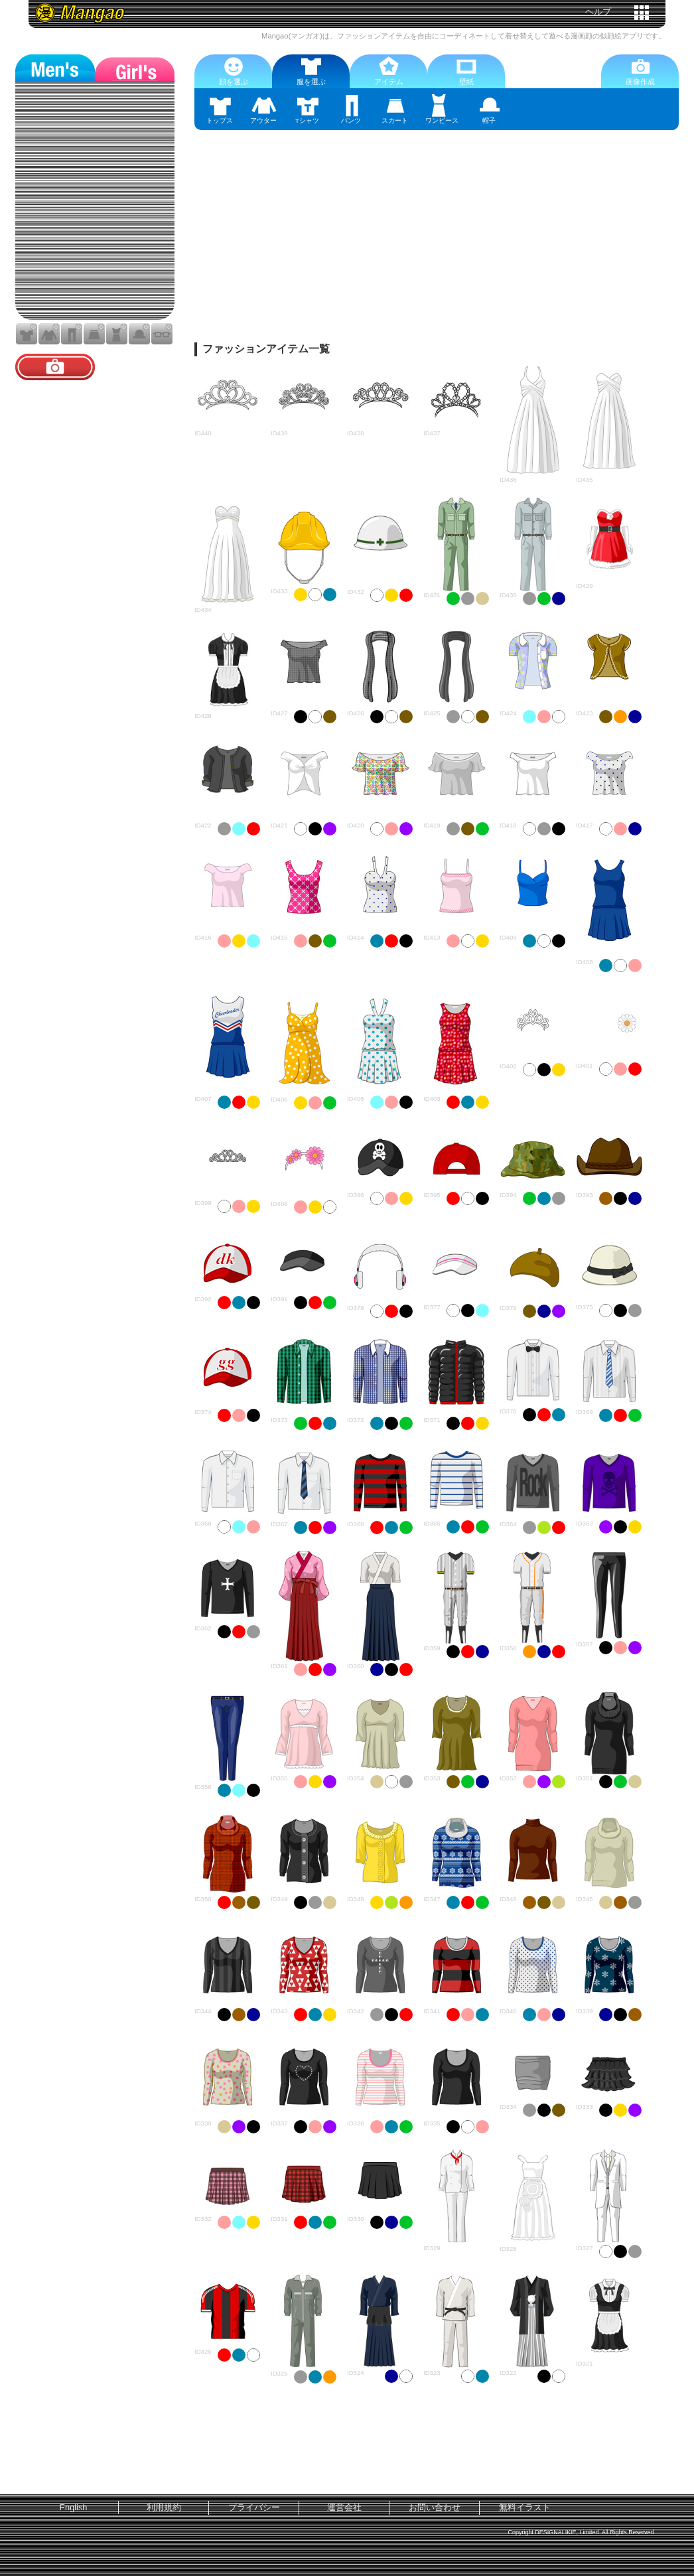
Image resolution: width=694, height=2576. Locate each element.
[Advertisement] (436, 243)
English (74, 2507)
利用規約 (164, 2507)
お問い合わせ (434, 2507)
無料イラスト (525, 2507)
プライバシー (254, 2507)
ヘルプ (598, 12)
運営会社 (344, 2507)
